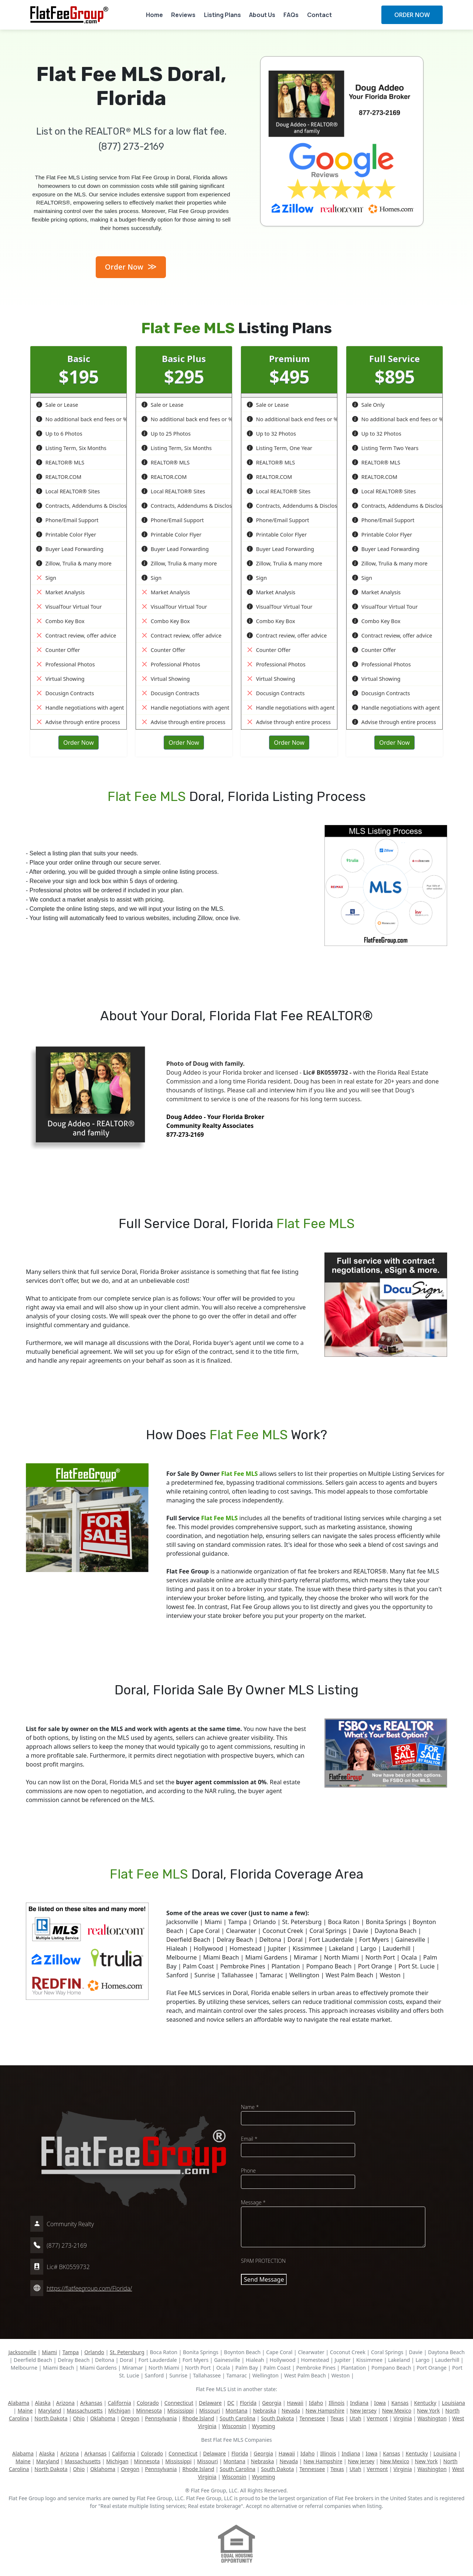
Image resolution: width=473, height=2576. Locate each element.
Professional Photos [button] (65, 664)
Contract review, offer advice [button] (76, 635)
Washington (432, 2418)
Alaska (42, 2402)
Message (253, 2202)
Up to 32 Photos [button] (271, 433)
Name (250, 2106)
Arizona (65, 2402)
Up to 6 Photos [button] (59, 433)
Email (249, 2138)
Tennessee (312, 2418)
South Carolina (238, 2418)
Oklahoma (102, 2418)
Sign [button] (46, 577)
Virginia (403, 2418)
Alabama (19, 2402)
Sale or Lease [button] (57, 404)
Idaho (316, 2402)
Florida (248, 2402)
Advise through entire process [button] (78, 722)
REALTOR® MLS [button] (60, 462)
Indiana (359, 2402)
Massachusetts (85, 2410)
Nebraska (264, 2410)
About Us (262, 15)
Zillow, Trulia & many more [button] (74, 563)
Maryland (49, 2410)
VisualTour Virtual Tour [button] (69, 606)
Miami (49, 2352)
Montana (236, 2410)
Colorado (148, 2402)
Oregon (130, 2418)
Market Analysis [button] (60, 592)
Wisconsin (234, 2426)
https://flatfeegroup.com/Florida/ (89, 2288)
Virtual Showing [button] (60, 678)
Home (154, 15)
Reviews (183, 15)
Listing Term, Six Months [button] (71, 448)
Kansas (399, 2402)
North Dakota (50, 2418)
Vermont (377, 2418)
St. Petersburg (127, 2352)
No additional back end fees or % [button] (81, 419)
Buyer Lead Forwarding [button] (69, 548)
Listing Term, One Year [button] (279, 448)
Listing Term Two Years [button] (385, 448)
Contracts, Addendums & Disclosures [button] (86, 505)
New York (428, 2410)
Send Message (264, 2279)
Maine (25, 2410)
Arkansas (91, 2402)
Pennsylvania (161, 2418)
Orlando (94, 2352)
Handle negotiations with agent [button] (80, 707)
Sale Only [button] (368, 404)
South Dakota (277, 2418)
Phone (248, 2170)
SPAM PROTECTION (263, 2260)
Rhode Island (198, 2418)
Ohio (79, 2418)
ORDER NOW (412, 15)
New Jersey (363, 2410)
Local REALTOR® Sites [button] (68, 491)
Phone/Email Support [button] (67, 520)
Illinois (336, 2402)
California (119, 2402)
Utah (355, 2418)
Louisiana (453, 2402)
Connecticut (178, 2402)
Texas (337, 2418)
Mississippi (180, 2410)
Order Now (131, 266)
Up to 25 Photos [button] (166, 433)
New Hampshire (325, 2410)
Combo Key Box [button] (60, 621)
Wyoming (263, 2426)
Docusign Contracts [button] (65, 693)
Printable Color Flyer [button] (66, 534)
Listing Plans (222, 15)
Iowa (380, 2402)
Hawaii (295, 2402)
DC (230, 2402)
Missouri (209, 2410)
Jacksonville (22, 2352)
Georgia (271, 2402)
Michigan (119, 2410)
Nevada (291, 2410)
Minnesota (149, 2410)
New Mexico (396, 2410)
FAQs (291, 15)
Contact (319, 15)
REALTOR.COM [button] (58, 476)
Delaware (210, 2402)
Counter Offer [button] (58, 649)
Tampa (70, 2352)
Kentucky (425, 2402)
